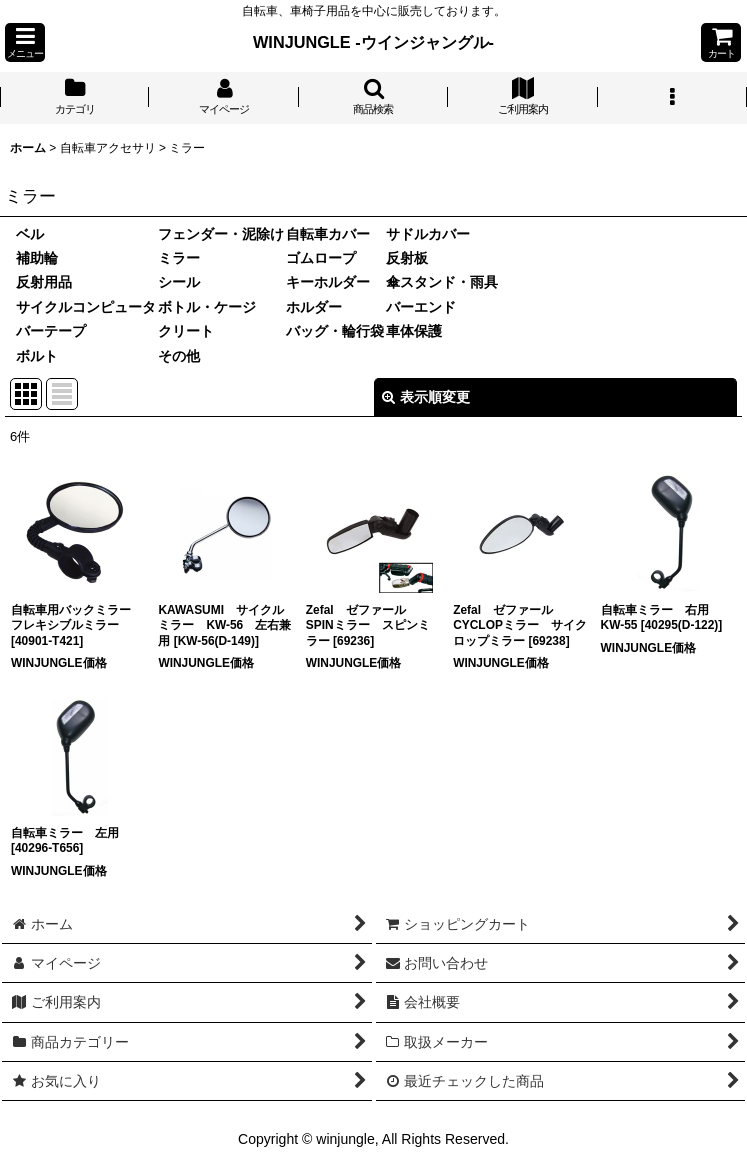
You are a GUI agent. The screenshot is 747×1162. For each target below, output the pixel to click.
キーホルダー (328, 282)
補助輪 (37, 258)
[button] (25, 42)
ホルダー (314, 307)
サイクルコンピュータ (86, 307)
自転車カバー (328, 234)
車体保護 (414, 331)
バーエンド (421, 307)
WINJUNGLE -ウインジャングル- (373, 42)
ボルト (37, 356)
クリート (186, 331)
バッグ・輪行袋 (335, 331)
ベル (30, 234)
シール (179, 282)
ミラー (179, 258)
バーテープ (51, 331)
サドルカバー (428, 234)
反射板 (407, 258)
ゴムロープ (321, 258)
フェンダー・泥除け (221, 234)
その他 (179, 356)
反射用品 (44, 282)
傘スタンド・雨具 (442, 282)
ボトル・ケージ (207, 307)
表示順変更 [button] (426, 397)
